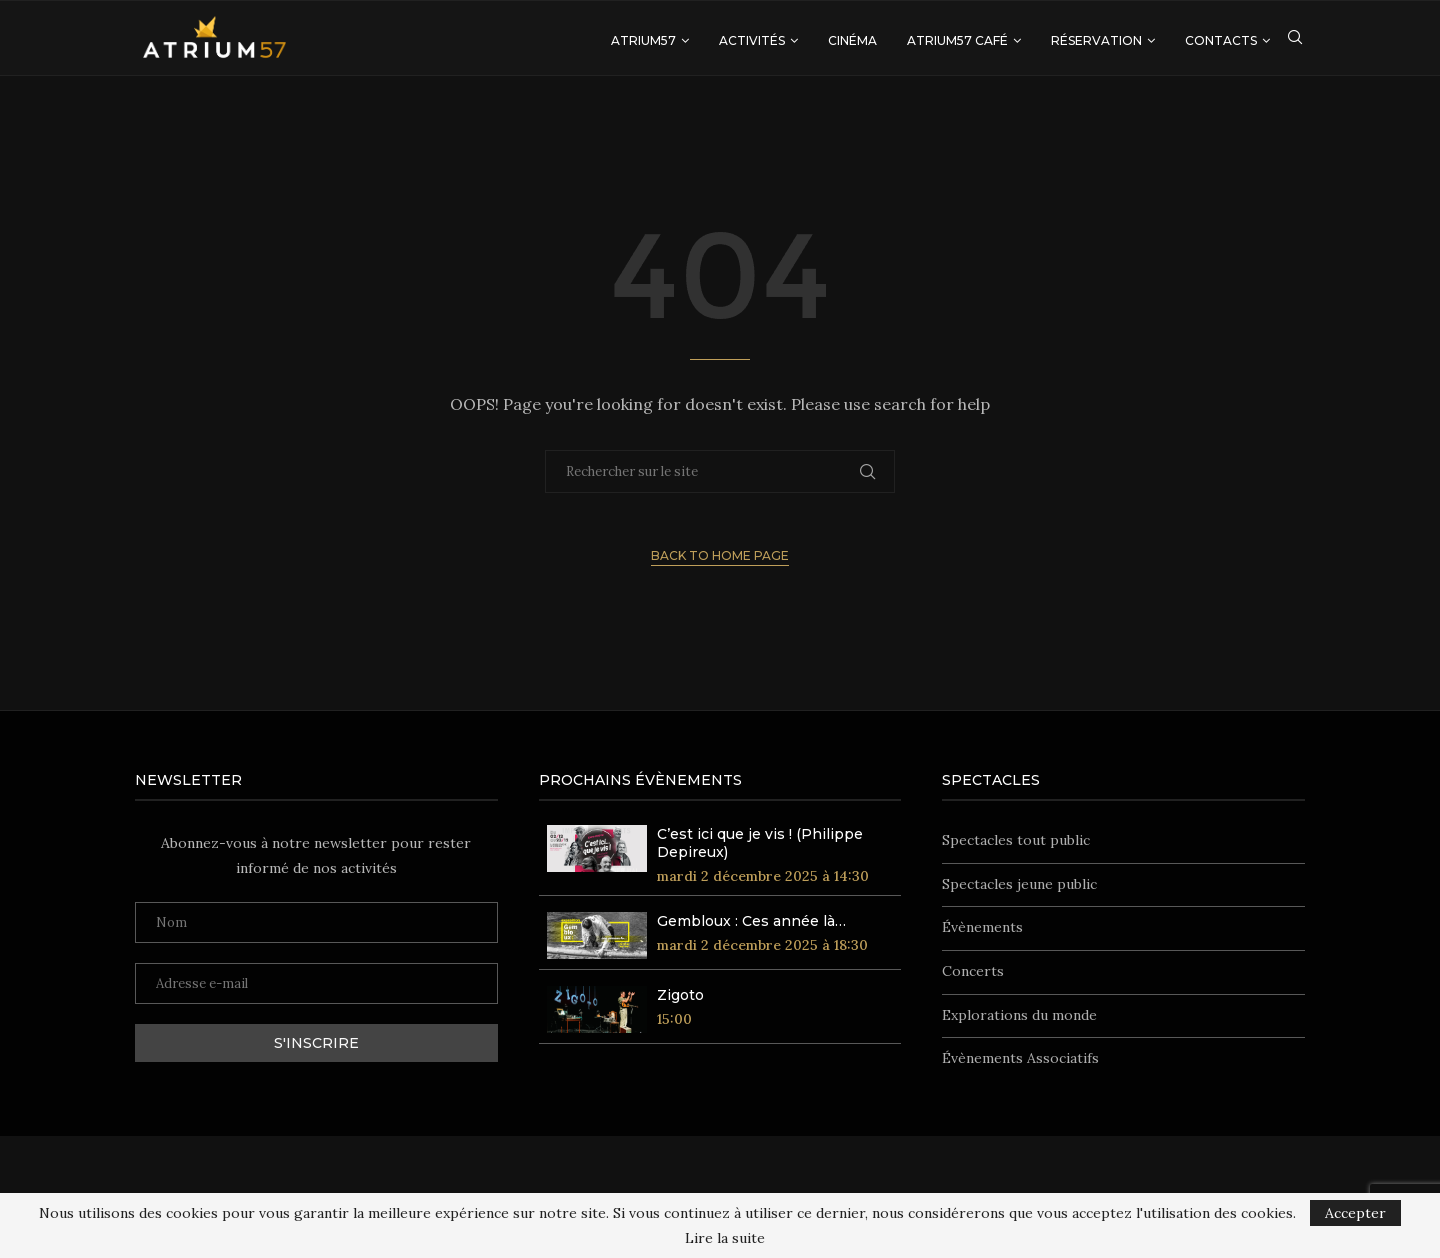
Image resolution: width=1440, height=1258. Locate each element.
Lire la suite (725, 1238)
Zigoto (680, 995)
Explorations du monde (1019, 1015)
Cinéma (852, 40)
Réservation (1096, 40)
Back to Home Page (720, 555)
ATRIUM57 (643, 40)
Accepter (1355, 1213)
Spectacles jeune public (1019, 884)
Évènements (982, 927)
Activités (752, 40)
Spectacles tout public (1016, 840)
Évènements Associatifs (1020, 1058)
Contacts (1221, 40)
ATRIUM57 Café (957, 40)
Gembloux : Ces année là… (751, 921)
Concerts (973, 971)
